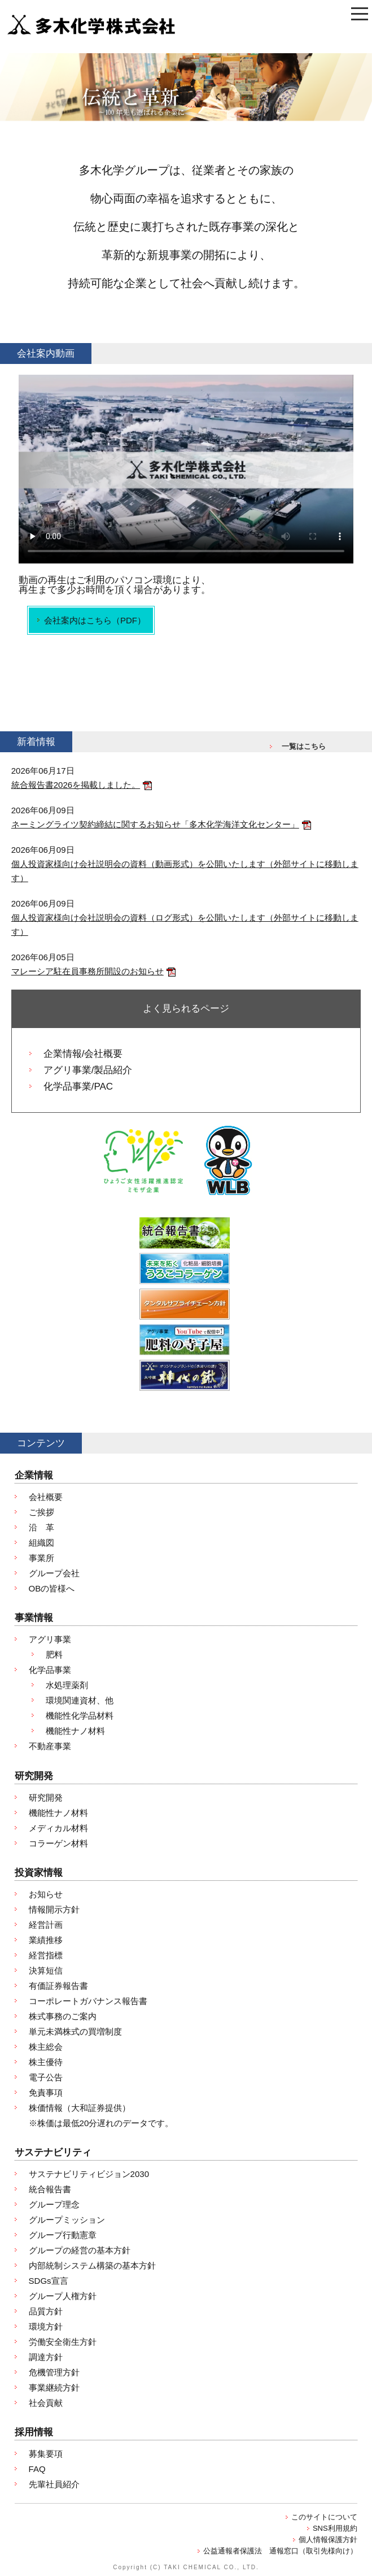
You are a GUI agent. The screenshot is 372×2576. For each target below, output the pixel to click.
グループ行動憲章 (63, 2235)
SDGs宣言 (48, 2281)
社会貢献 (46, 2403)
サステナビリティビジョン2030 (89, 2174)
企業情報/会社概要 (83, 1053)
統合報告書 (50, 2189)
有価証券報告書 (58, 1985)
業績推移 (46, 1940)
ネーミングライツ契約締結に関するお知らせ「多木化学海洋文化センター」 (155, 824)
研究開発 (34, 1776)
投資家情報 (39, 1872)
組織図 (41, 1542)
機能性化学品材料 (79, 1715)
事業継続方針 (54, 2387)
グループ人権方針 (63, 2296)
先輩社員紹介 (54, 2484)
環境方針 (46, 2326)
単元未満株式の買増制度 (75, 2031)
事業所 (41, 1558)
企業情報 (34, 1475)
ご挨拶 (41, 1512)
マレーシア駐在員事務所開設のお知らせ (87, 971)
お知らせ (46, 1894)
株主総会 (46, 2047)
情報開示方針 (54, 1909)
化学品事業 (50, 1670)
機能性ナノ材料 (75, 1731)
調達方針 (46, 2357)
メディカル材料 (58, 1828)
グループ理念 (54, 2204)
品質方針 (46, 2311)
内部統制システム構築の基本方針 (92, 2265)
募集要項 (46, 2453)
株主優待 (46, 2062)
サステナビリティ (53, 2152)
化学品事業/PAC (78, 1086)
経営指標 (46, 1955)
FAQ (37, 2469)
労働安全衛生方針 (63, 2342)
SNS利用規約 (335, 2528)
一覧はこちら (304, 746)
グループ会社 (54, 1573)
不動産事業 (50, 1746)
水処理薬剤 (67, 1685)
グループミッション (67, 2219)
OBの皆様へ (52, 1588)
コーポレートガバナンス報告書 (88, 2001)
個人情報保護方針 (328, 2539)
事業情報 (34, 1617)
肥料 (54, 1654)
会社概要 (46, 1497)
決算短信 (46, 1970)
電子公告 (46, 2077)
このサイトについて (324, 2517)
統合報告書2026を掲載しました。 (75, 785)
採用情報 (34, 2432)
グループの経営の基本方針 (79, 2250)
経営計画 (46, 1924)
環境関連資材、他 (79, 1700)
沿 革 (41, 1527)
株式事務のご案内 (63, 2016)
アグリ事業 (50, 1639)
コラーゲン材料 (58, 1843)
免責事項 (46, 2092)
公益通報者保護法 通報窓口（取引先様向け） (280, 2551)
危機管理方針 (54, 2372)
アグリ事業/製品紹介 (88, 1070)
